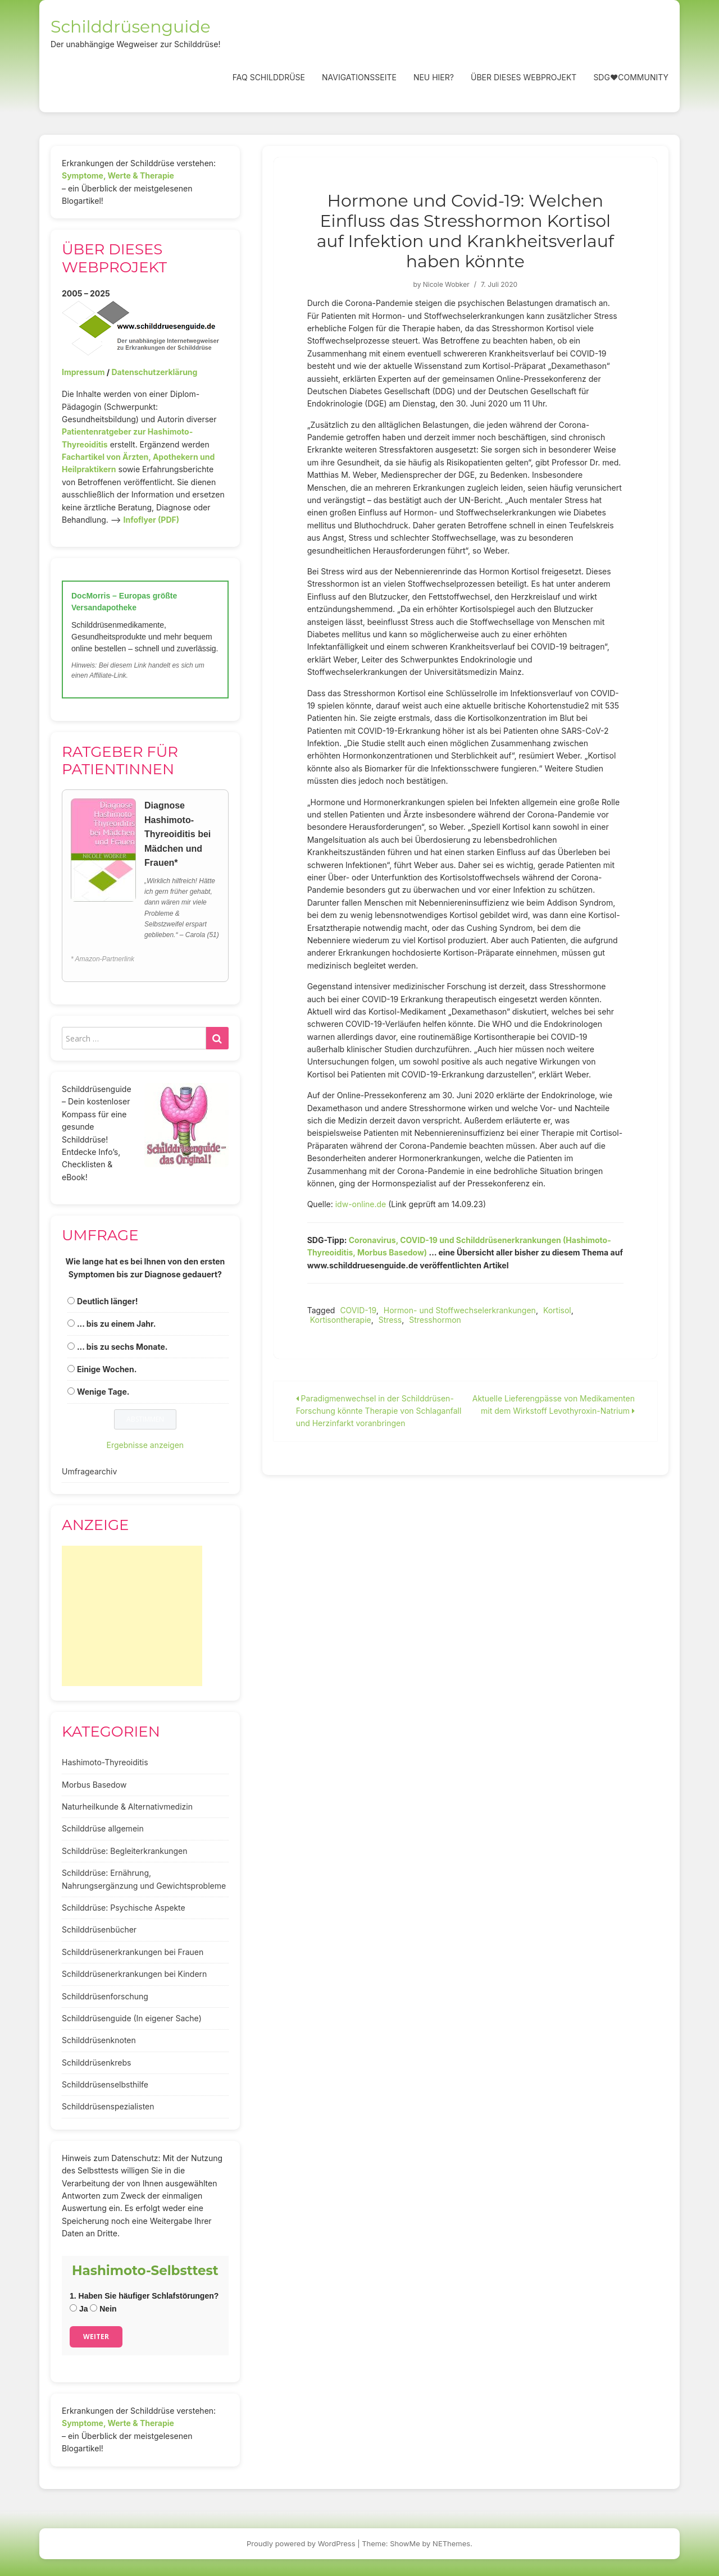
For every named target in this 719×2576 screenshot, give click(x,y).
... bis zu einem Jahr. (116, 1323)
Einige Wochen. (106, 1369)
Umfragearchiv (89, 1471)
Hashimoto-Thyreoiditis (105, 1762)
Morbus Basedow (94, 1784)
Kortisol (557, 1310)
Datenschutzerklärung (154, 372)
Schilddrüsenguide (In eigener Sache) (132, 2018)
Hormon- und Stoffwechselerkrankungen (460, 1310)
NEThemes (451, 2543)
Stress (390, 1319)
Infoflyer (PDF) (152, 519)
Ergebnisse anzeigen (145, 1445)
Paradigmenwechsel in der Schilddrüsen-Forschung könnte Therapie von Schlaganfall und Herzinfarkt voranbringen (379, 1411)
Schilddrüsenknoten (99, 2040)
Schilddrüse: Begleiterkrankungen (125, 1851)
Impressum (83, 372)
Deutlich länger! (107, 1301)
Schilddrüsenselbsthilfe (105, 2084)
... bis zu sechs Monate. (122, 1346)
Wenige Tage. (103, 1391)
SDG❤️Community (630, 77)
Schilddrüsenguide (131, 26)
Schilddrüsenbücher (99, 1929)
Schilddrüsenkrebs (96, 2062)
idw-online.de (360, 1204)
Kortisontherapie (340, 1319)
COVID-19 (358, 1310)
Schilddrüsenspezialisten (108, 2106)
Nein (103, 2308)
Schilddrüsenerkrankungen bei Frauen (132, 1952)
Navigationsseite (359, 77)
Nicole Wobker (446, 284)
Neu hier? (433, 77)
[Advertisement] (132, 1616)
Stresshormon (435, 1319)
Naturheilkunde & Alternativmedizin (127, 1806)
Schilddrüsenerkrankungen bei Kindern (134, 1974)
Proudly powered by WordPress (301, 2543)
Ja (79, 2308)
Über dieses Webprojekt (523, 77)
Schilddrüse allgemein (103, 1828)
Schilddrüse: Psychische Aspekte (123, 1907)
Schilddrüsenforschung (105, 1996)
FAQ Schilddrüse (269, 77)
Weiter (96, 2336)
